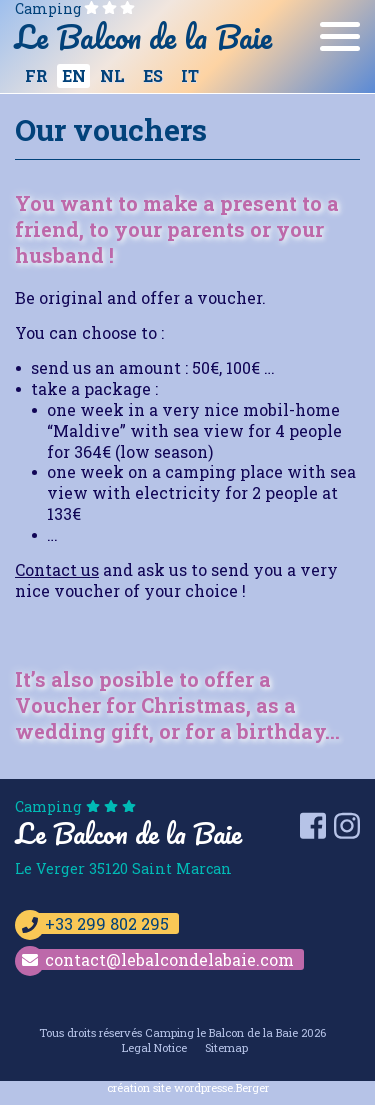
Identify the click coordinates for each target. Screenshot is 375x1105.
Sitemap (226, 1047)
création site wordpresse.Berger (188, 1087)
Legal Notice (154, 1047)
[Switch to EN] (73, 76)
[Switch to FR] (36, 76)
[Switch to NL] (112, 76)
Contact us (57, 569)
